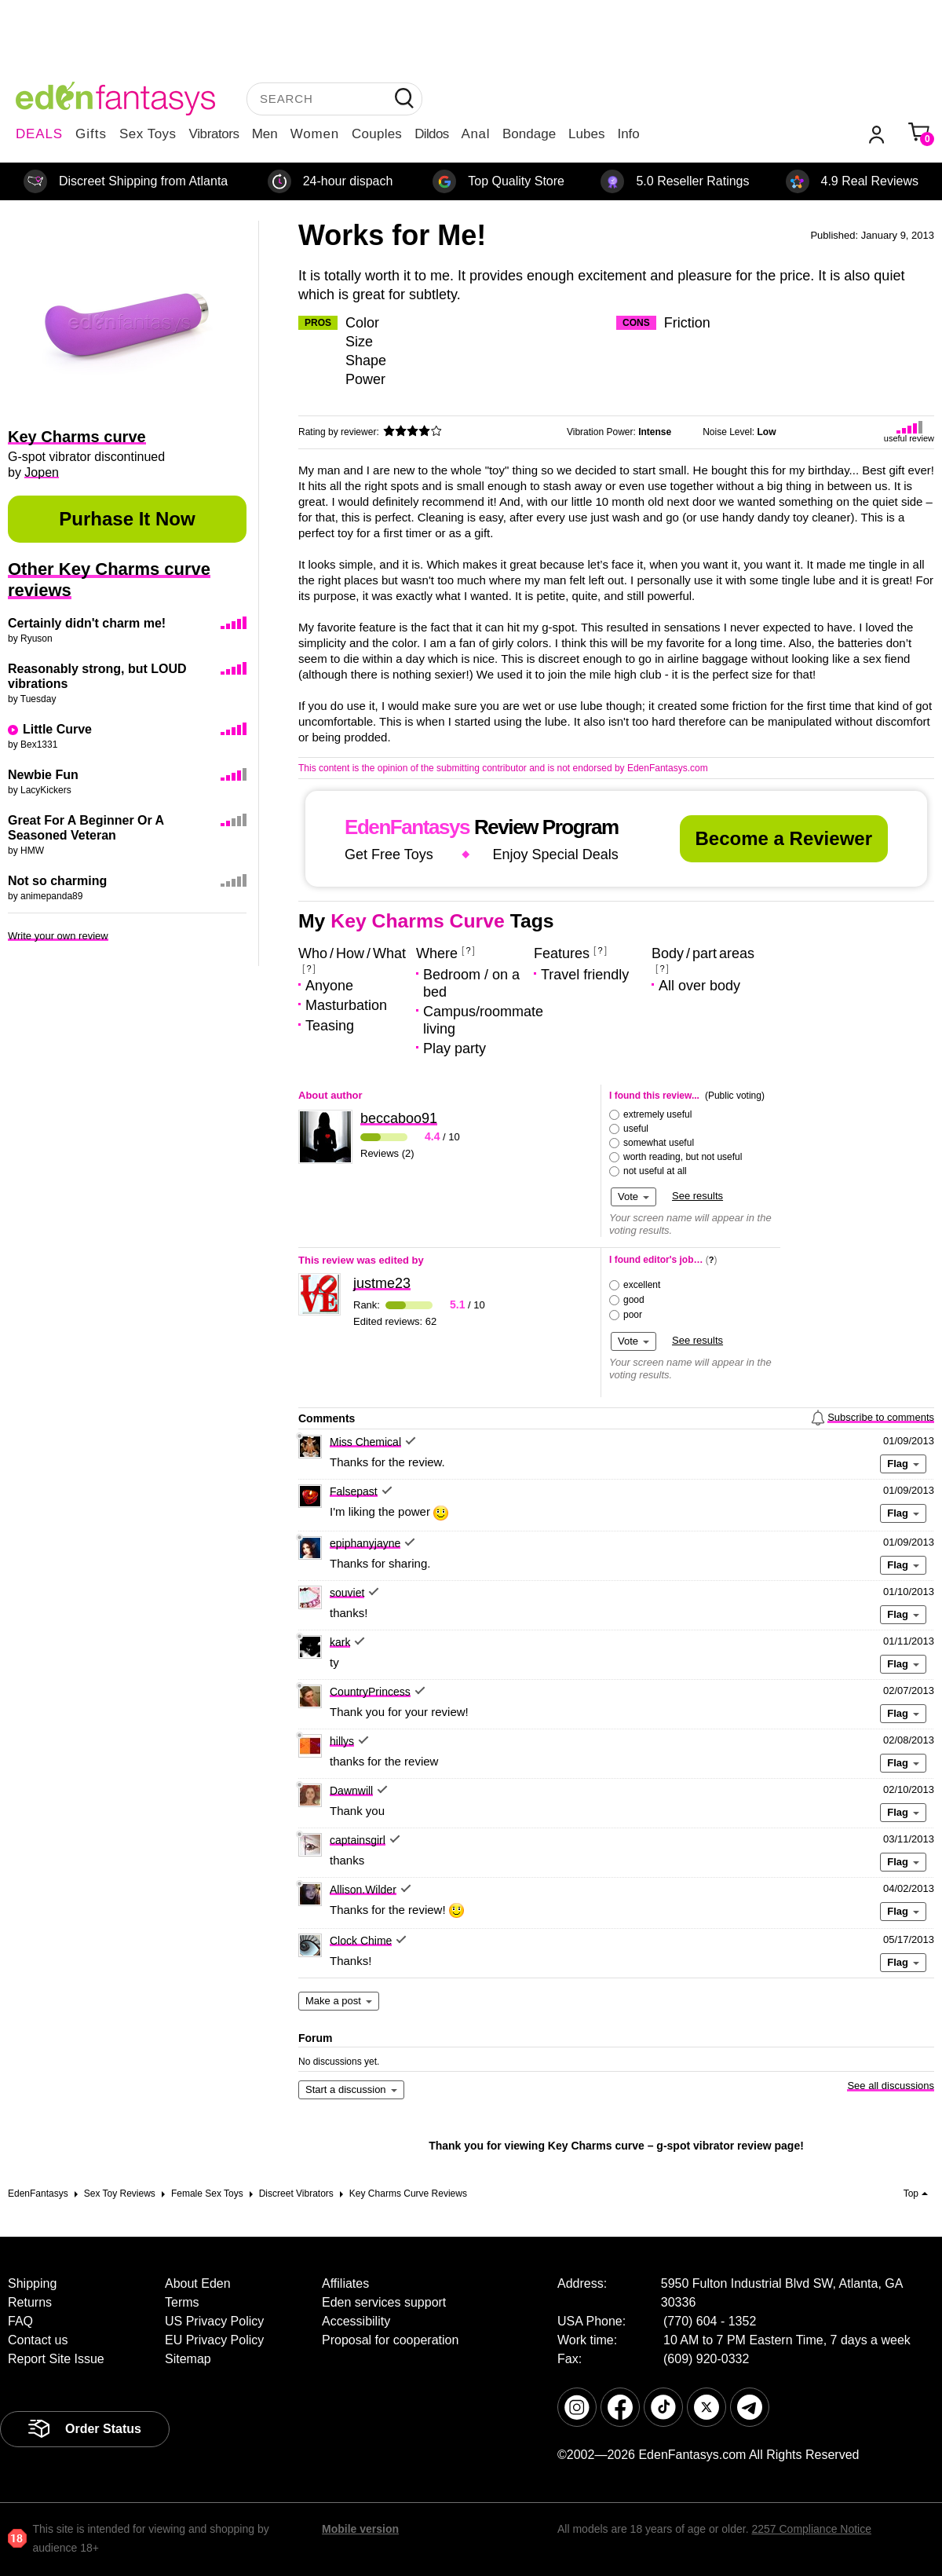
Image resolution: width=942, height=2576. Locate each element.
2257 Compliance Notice (811, 2529)
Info (628, 133)
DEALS (39, 133)
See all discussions (890, 2085)
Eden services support (384, 2302)
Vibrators (214, 133)
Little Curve (57, 729)
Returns (30, 2302)
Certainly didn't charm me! (87, 623)
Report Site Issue (56, 2359)
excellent (641, 1284)
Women (314, 133)
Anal (476, 133)
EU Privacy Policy (214, 2340)
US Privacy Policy (214, 2321)
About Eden (198, 2283)
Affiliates (345, 2283)
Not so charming (57, 880)
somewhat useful (658, 1142)
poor (632, 1314)
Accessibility (356, 2321)
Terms (182, 2302)
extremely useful (657, 1114)
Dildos (431, 133)
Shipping (32, 2283)
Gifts (91, 133)
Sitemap (188, 2359)
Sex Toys (148, 133)
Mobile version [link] (360, 2529)
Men (265, 133)
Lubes (586, 133)
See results (697, 1196)
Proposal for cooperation (390, 2340)
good (633, 1299)
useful (635, 1128)
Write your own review (58, 936)
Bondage (529, 133)
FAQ (20, 2321)
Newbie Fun (43, 774)
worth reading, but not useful (682, 1156)
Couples (377, 133)
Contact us (38, 2340)
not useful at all (655, 1170)
